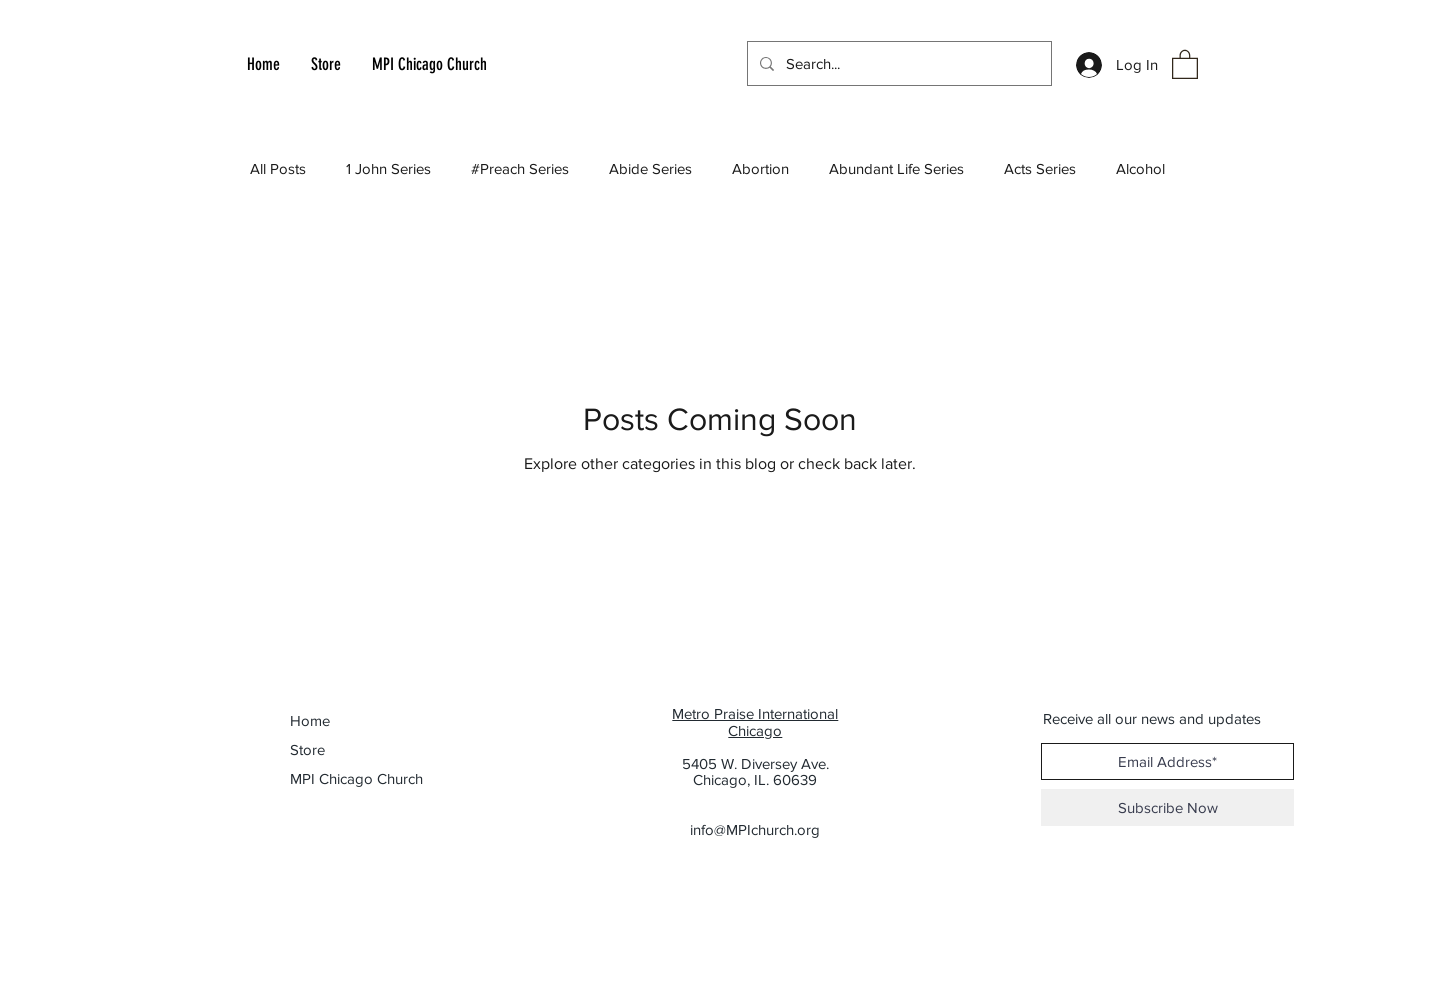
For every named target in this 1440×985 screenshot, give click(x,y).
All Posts (278, 168)
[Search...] (897, 63)
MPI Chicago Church (346, 778)
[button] (1185, 63)
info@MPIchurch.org (755, 829)
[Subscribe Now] (1167, 807)
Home (310, 720)
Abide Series (650, 168)
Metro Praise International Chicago (755, 722)
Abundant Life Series (896, 168)
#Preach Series (520, 168)
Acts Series (1040, 168)
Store (307, 749)
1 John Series (388, 168)
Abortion (760, 168)
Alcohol (1140, 168)
